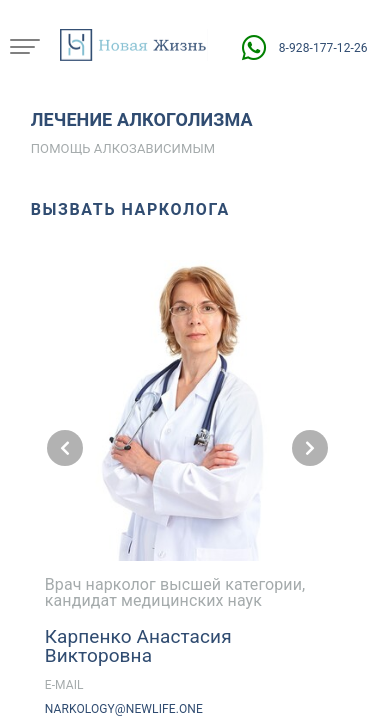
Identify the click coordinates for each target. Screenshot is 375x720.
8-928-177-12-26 (323, 48)
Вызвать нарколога (130, 209)
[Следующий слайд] (310, 448)
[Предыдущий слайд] (65, 448)
